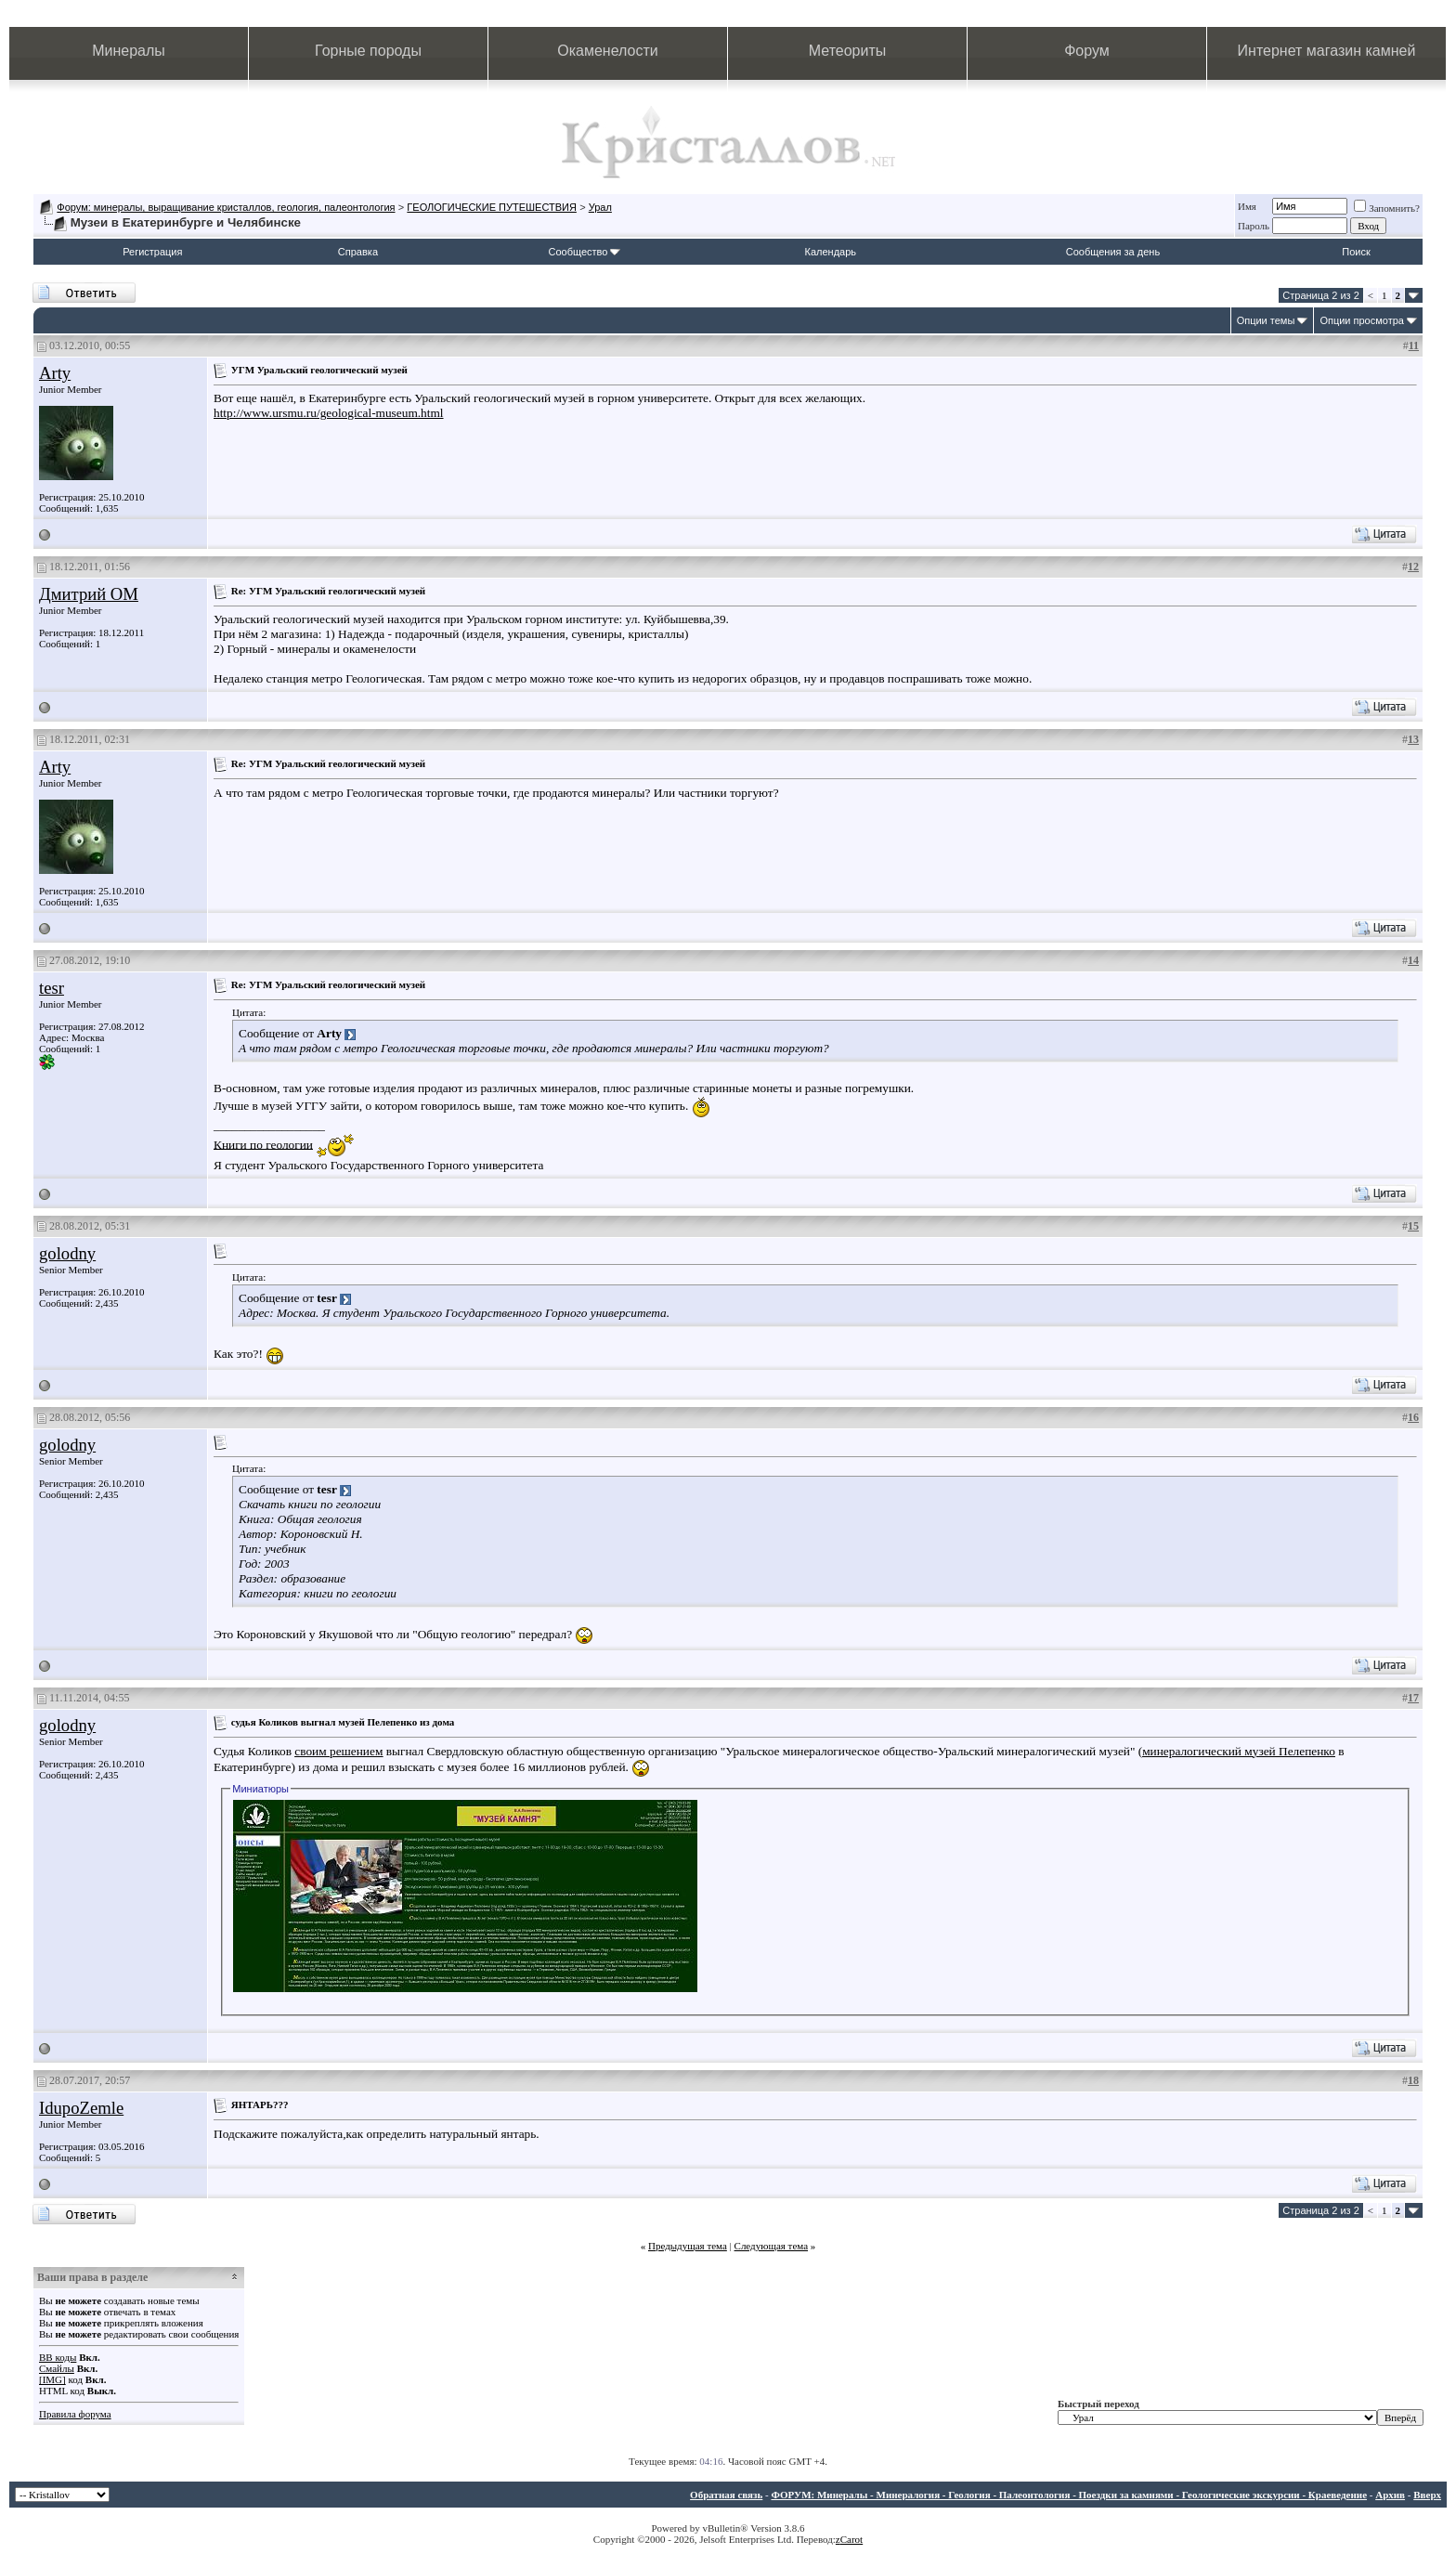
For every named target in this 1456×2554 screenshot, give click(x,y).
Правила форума (75, 2413)
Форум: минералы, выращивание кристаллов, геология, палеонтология (226, 207)
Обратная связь (726, 2494)
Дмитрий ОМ (88, 594)
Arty (55, 373)
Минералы (128, 51)
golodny (67, 1253)
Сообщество (584, 251)
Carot (851, 2539)
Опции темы (1266, 320)
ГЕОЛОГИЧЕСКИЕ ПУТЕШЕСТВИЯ (492, 207)
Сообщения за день (1113, 251)
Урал (600, 207)
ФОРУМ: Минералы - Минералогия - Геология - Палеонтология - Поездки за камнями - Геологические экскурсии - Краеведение (1069, 2494)
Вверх (1427, 2494)
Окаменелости (607, 51)
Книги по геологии (263, 1144)
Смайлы (56, 2368)
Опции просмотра (1362, 320)
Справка (358, 251)
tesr (51, 987)
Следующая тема (771, 2245)
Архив (1390, 2494)
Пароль (1253, 225)
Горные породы (368, 51)
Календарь (831, 251)
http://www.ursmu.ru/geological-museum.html (329, 413)
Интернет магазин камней (1327, 51)
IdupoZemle (81, 2107)
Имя (1247, 206)
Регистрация (152, 251)
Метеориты (847, 51)
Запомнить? (1387, 208)
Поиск (1356, 251)
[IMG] (52, 2379)
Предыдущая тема (687, 2245)
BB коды (57, 2357)
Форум (1087, 51)
